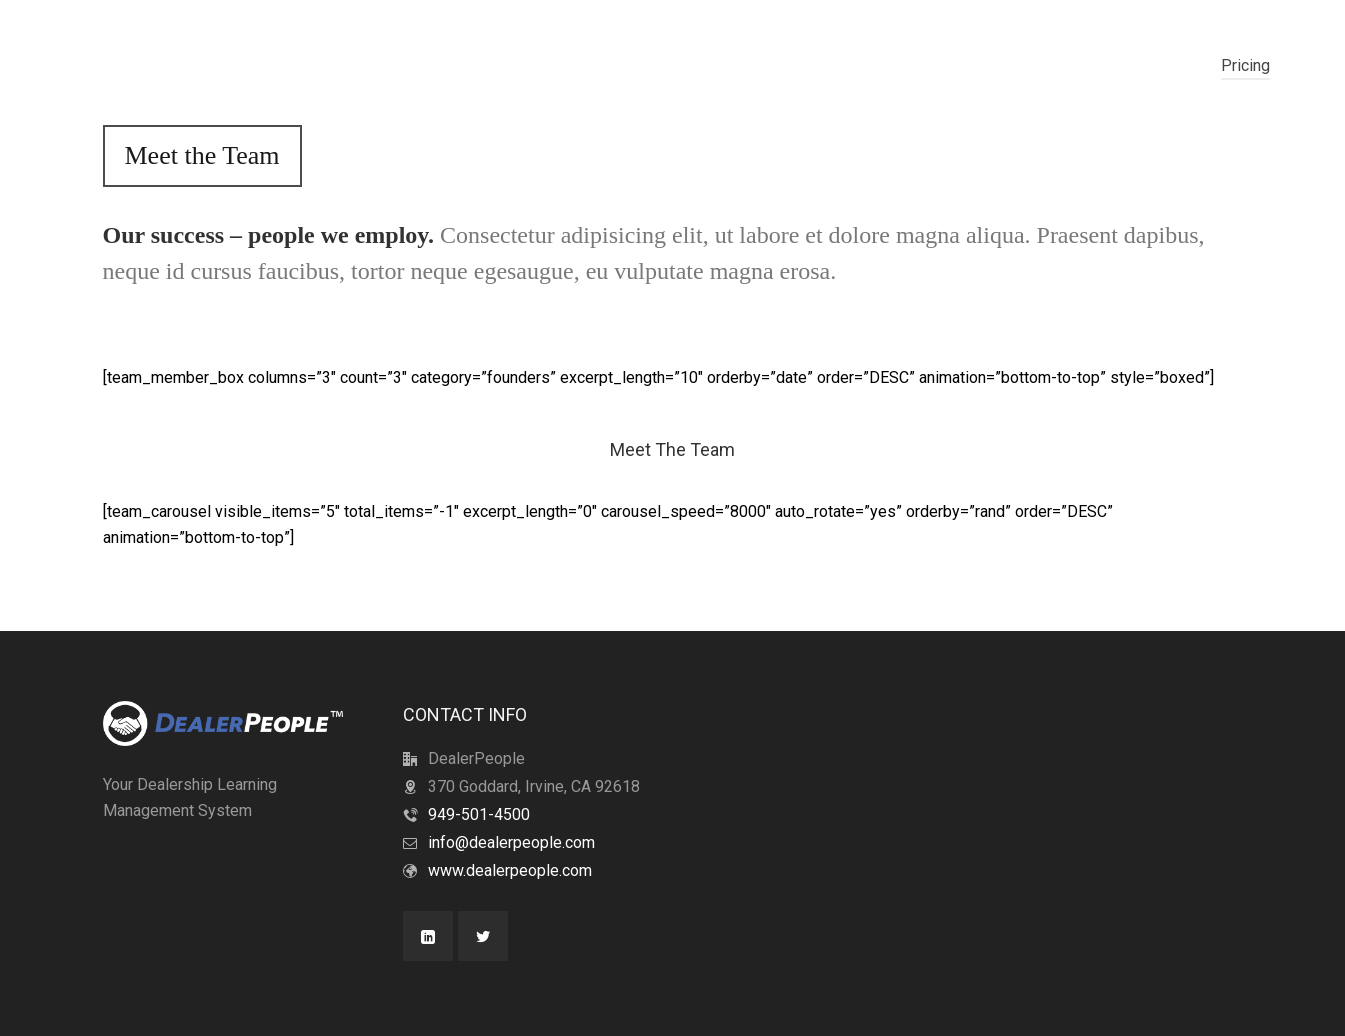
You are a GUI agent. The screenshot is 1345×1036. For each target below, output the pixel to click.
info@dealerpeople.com (511, 842)
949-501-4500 (479, 814)
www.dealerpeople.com (510, 870)
